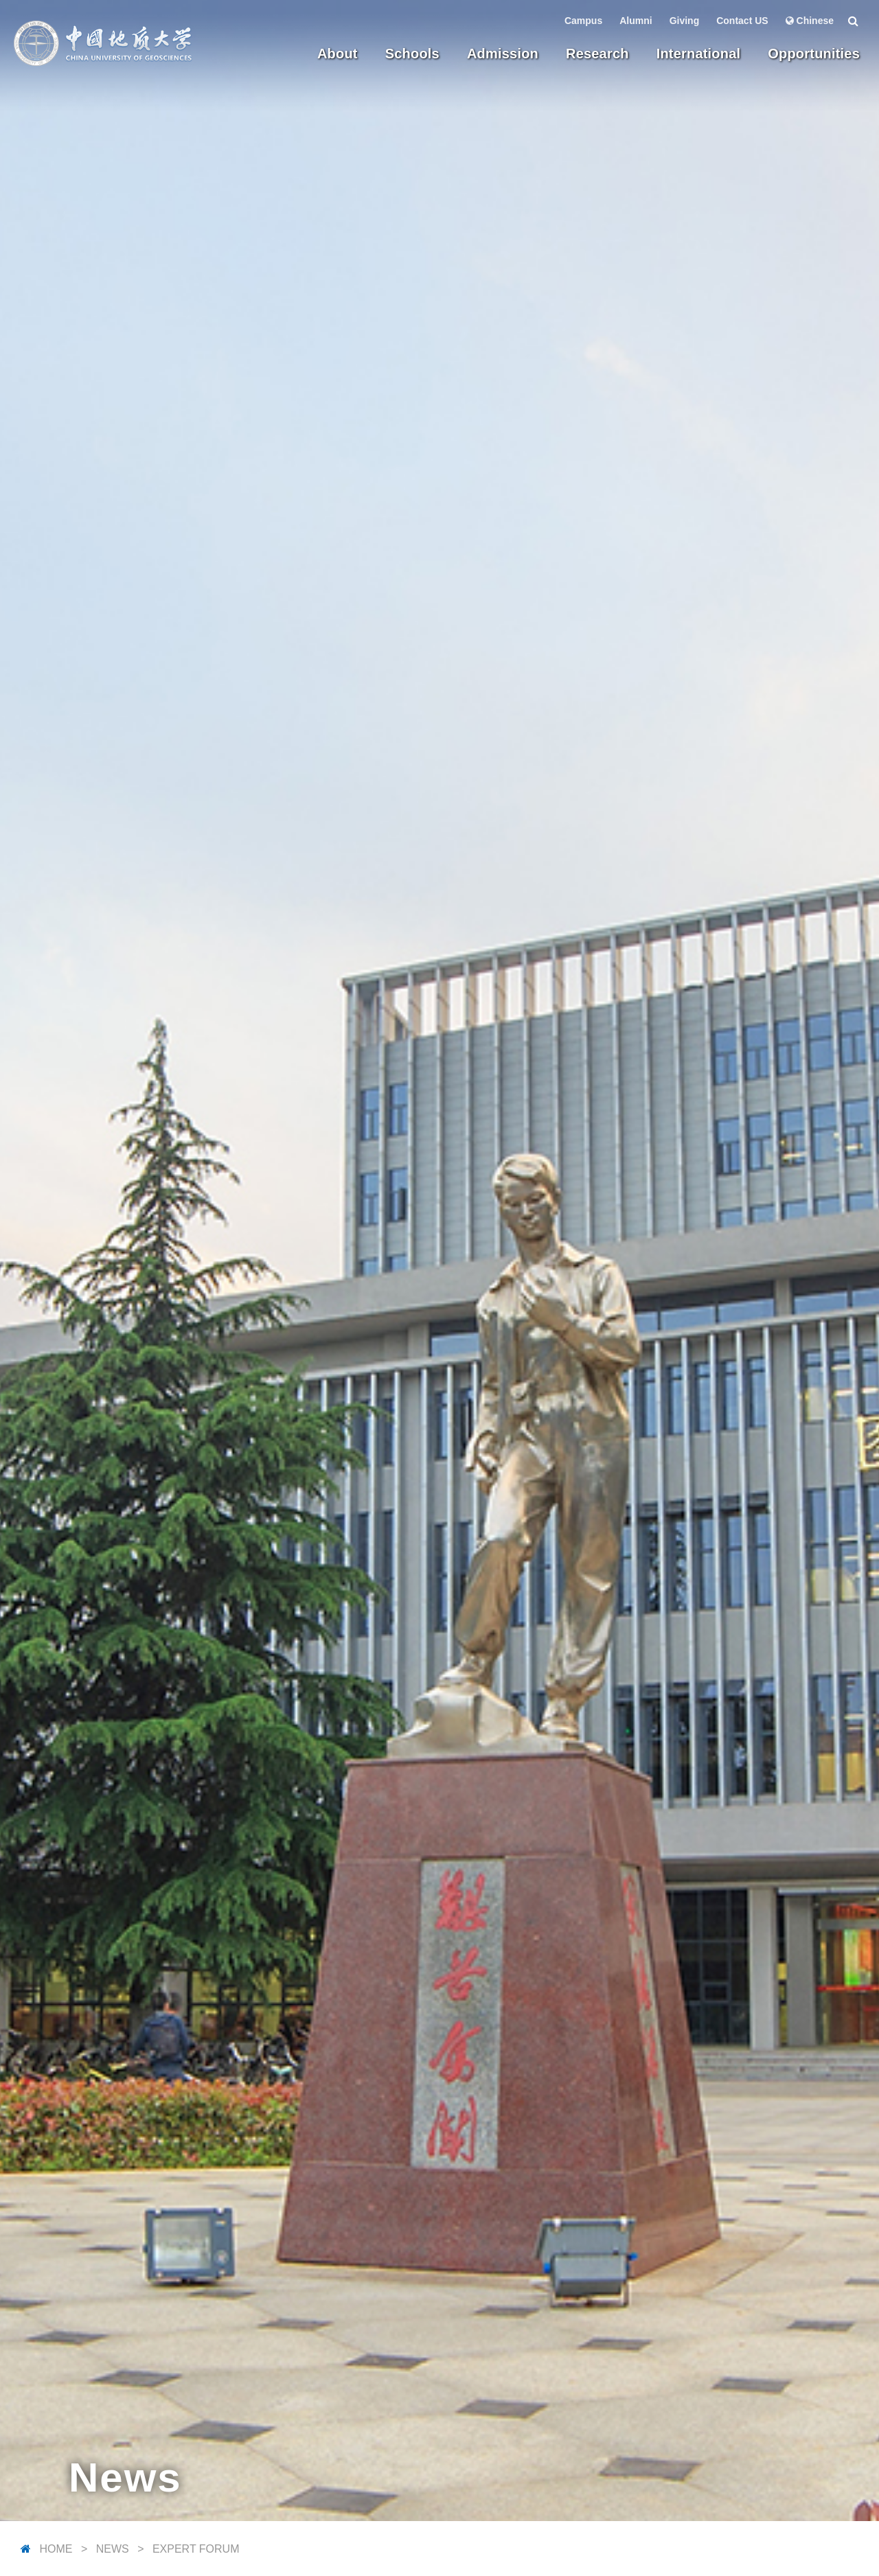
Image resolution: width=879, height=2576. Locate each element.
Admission (502, 53)
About (337, 53)
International (699, 53)
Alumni (635, 20)
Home (55, 2549)
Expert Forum (196, 2549)
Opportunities (814, 53)
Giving (685, 20)
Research (597, 53)
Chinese (810, 20)
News (112, 2549)
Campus (583, 20)
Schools (412, 53)
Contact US (742, 20)
